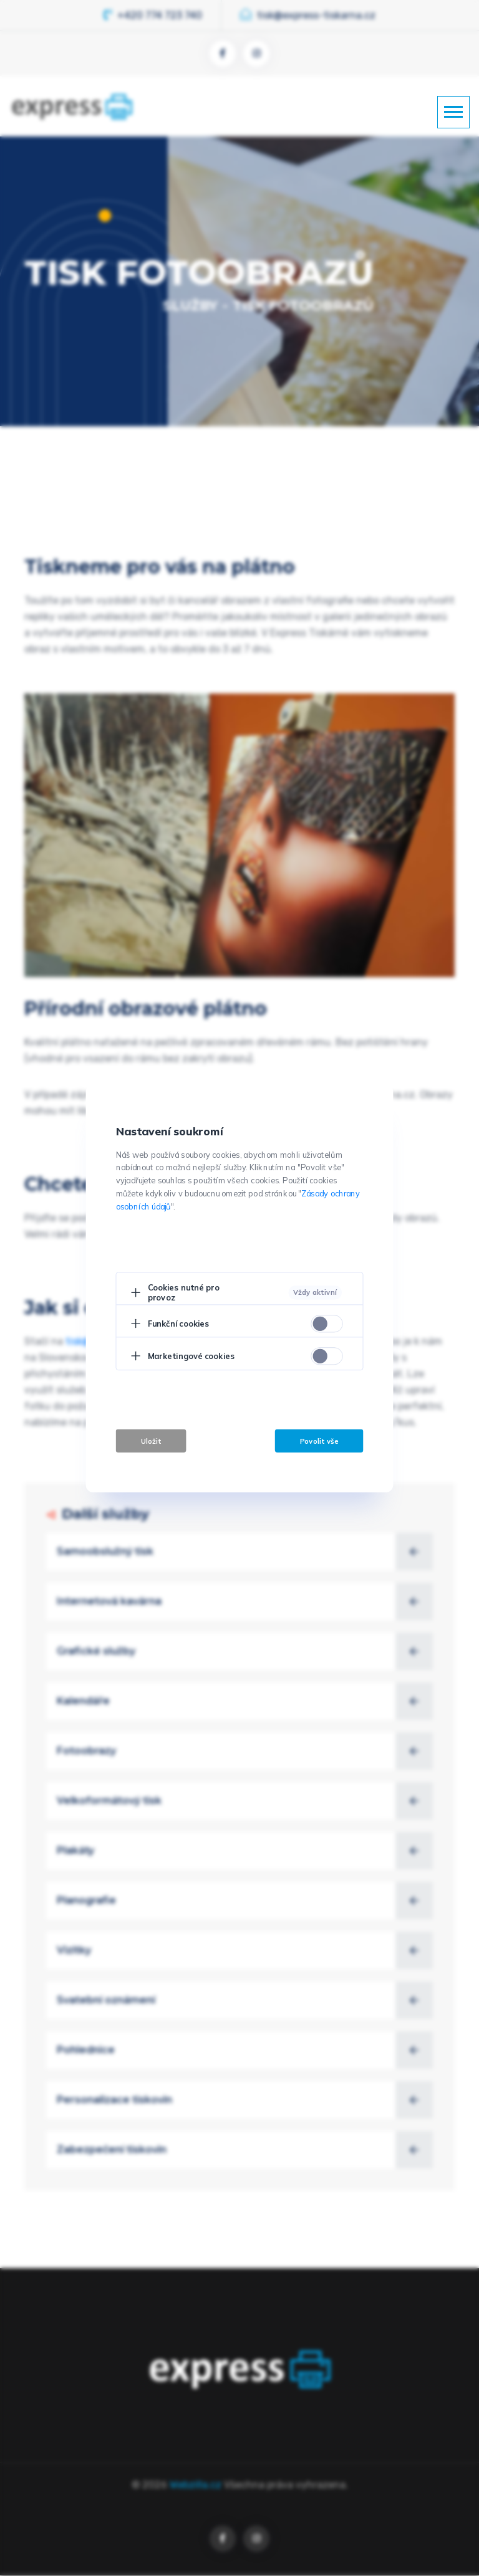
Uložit (151, 1440)
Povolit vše (319, 1440)
